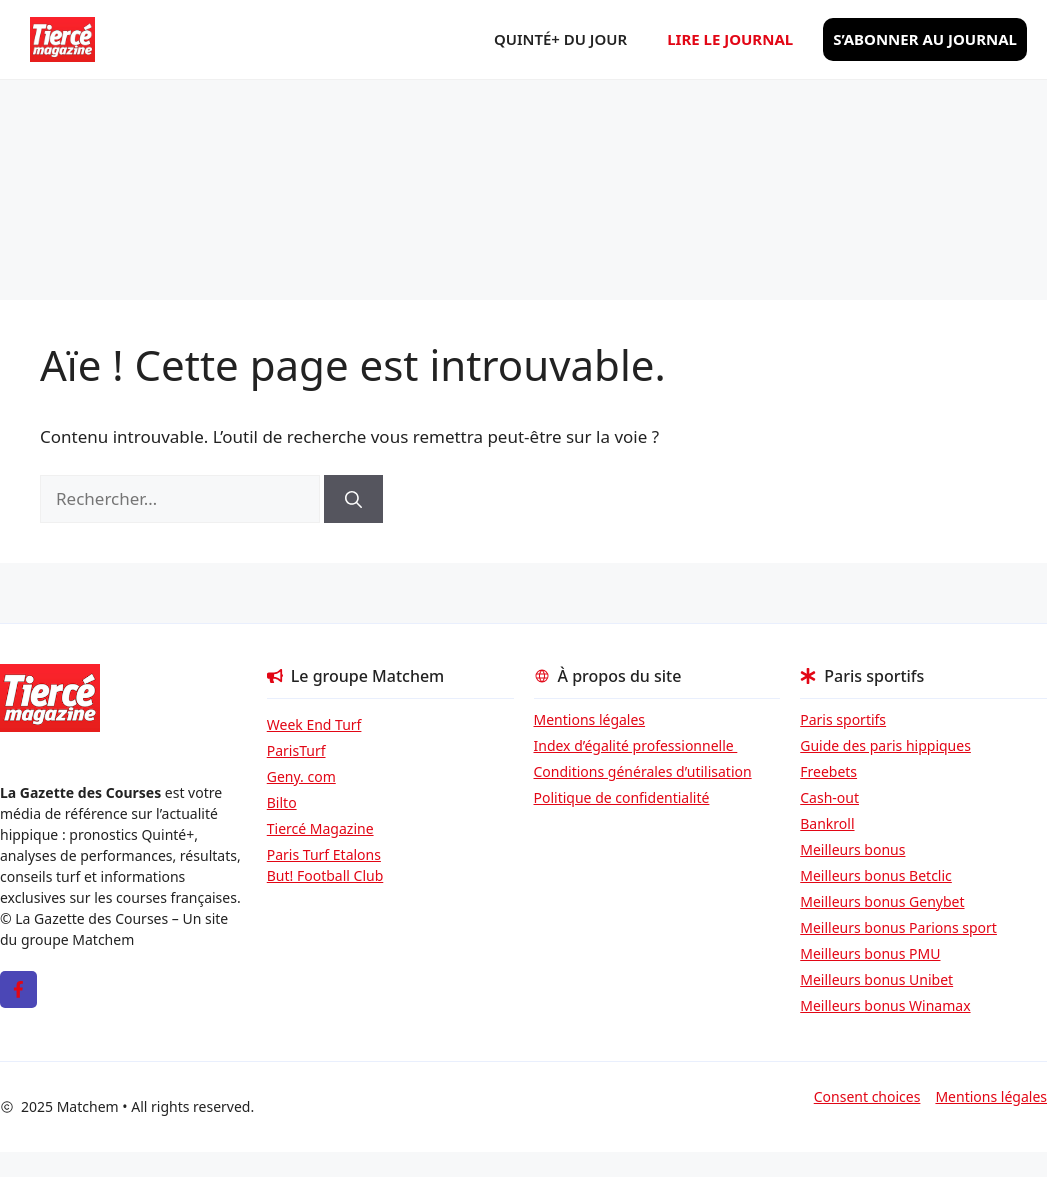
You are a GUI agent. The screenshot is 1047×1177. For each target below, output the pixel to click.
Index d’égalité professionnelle (636, 745)
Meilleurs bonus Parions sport (898, 927)
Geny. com (301, 776)
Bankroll (827, 823)
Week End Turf (314, 724)
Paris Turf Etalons (324, 854)
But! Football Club (325, 875)
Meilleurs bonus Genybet (882, 901)
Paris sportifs (843, 719)
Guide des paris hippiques (885, 745)
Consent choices (867, 1096)
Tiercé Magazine (320, 828)
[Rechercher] (353, 499)
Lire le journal (730, 39)
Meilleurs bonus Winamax (885, 1005)
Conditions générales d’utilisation (643, 771)
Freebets (828, 771)
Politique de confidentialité (622, 797)
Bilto (282, 802)
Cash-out (829, 797)
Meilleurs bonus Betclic (876, 875)
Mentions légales (590, 719)
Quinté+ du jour (560, 39)
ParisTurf (296, 750)
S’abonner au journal (925, 39)
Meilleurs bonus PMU (870, 953)
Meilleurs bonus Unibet (876, 979)
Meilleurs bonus (852, 849)
